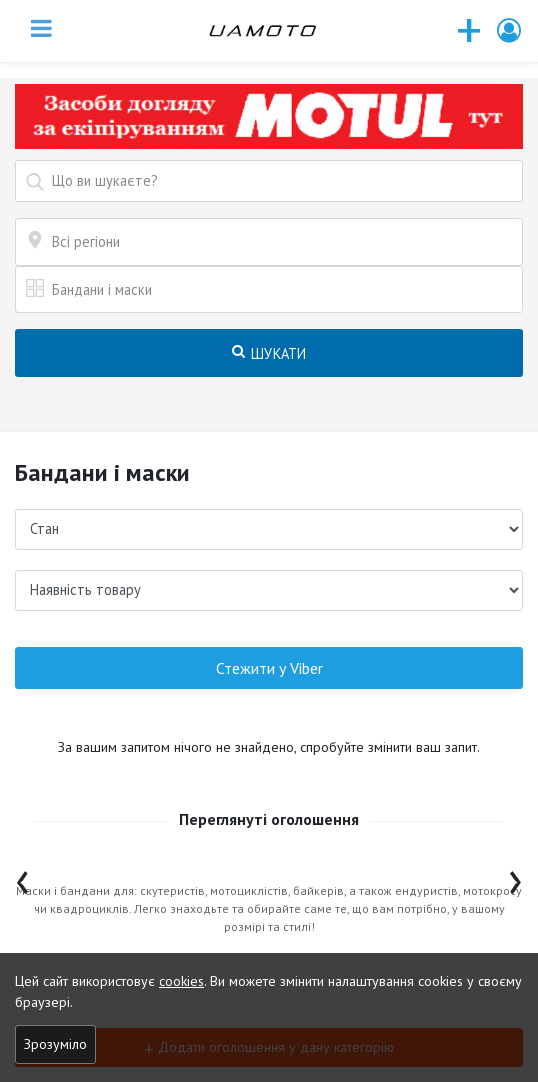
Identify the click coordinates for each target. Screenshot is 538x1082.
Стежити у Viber (269, 668)
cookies (181, 981)
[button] (510, 30)
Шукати (269, 353)
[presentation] (22, 877)
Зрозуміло (55, 1044)
